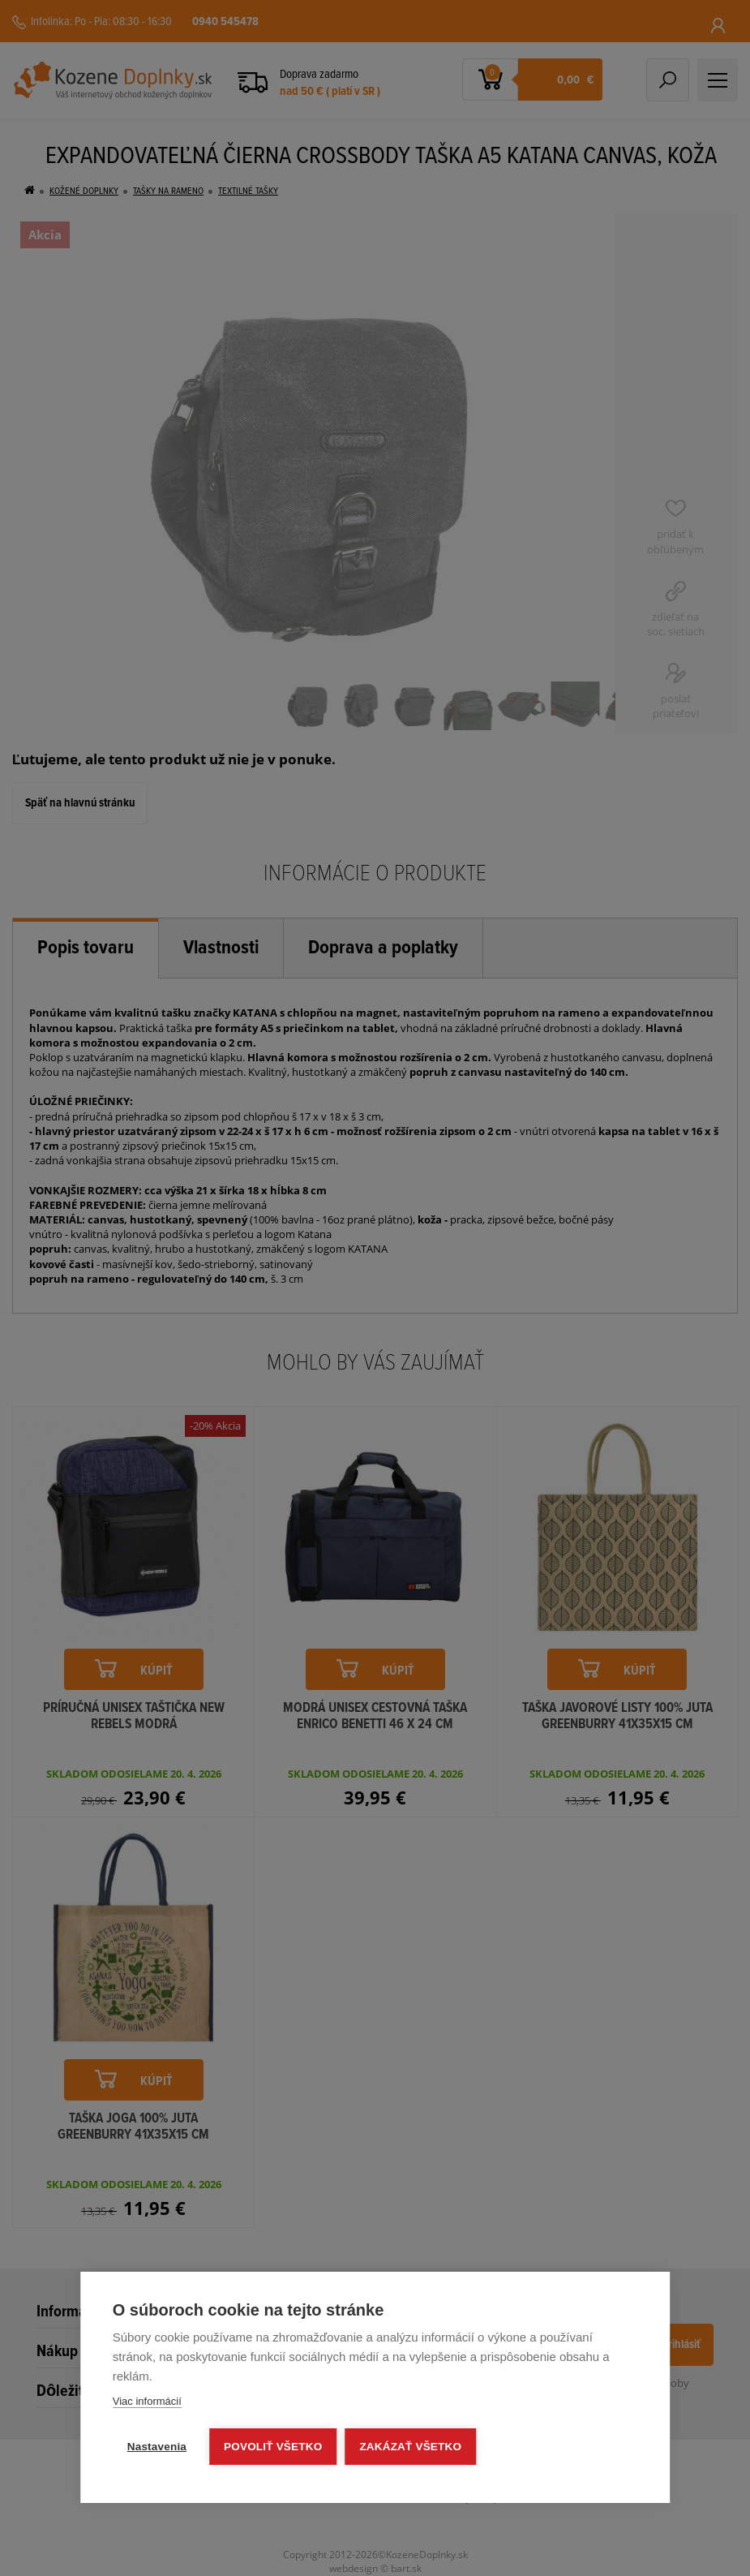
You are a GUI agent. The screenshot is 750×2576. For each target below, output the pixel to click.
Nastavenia (156, 2447)
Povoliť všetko (273, 2447)
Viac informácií (147, 2401)
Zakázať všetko (410, 2447)
